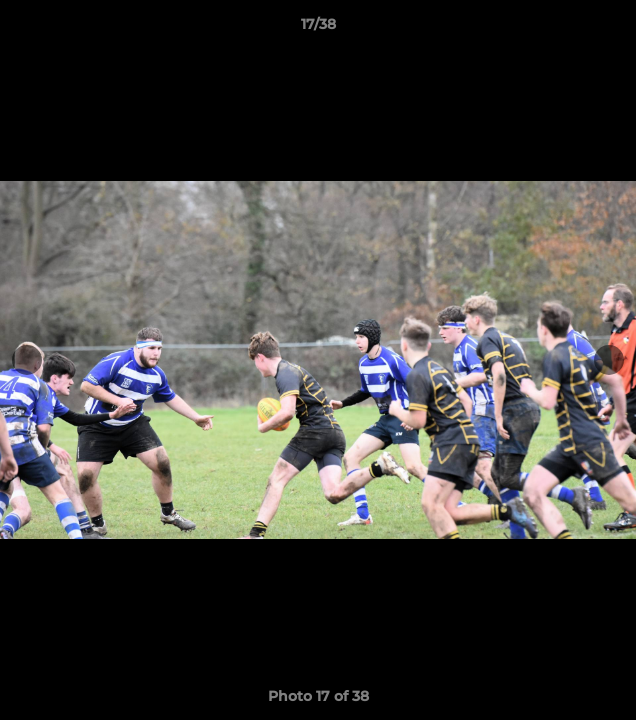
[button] (612, 29)
